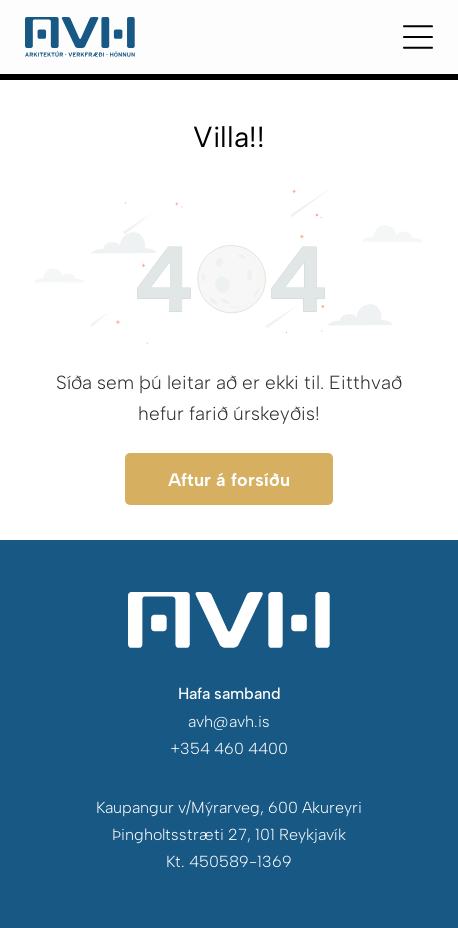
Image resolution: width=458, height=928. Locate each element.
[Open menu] (418, 37)
